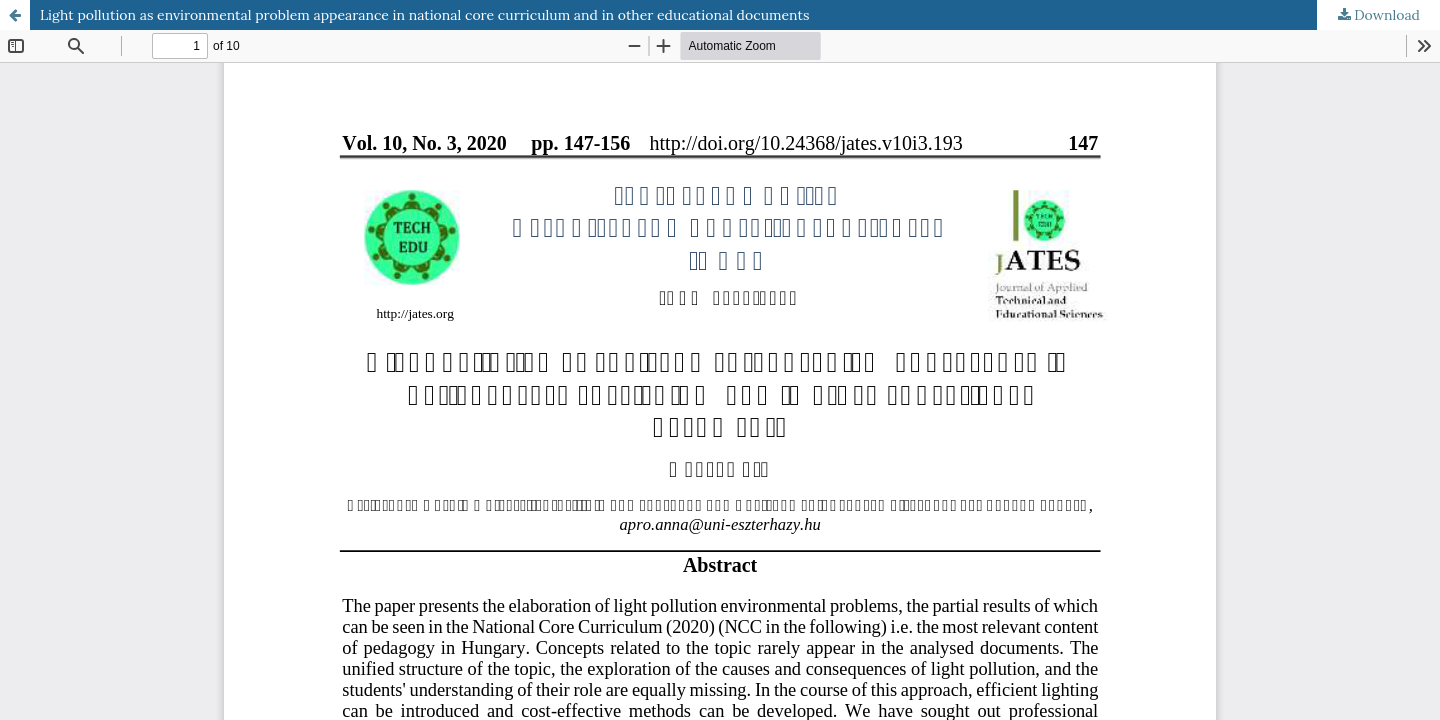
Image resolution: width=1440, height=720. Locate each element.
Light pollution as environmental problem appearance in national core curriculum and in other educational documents (424, 15)
